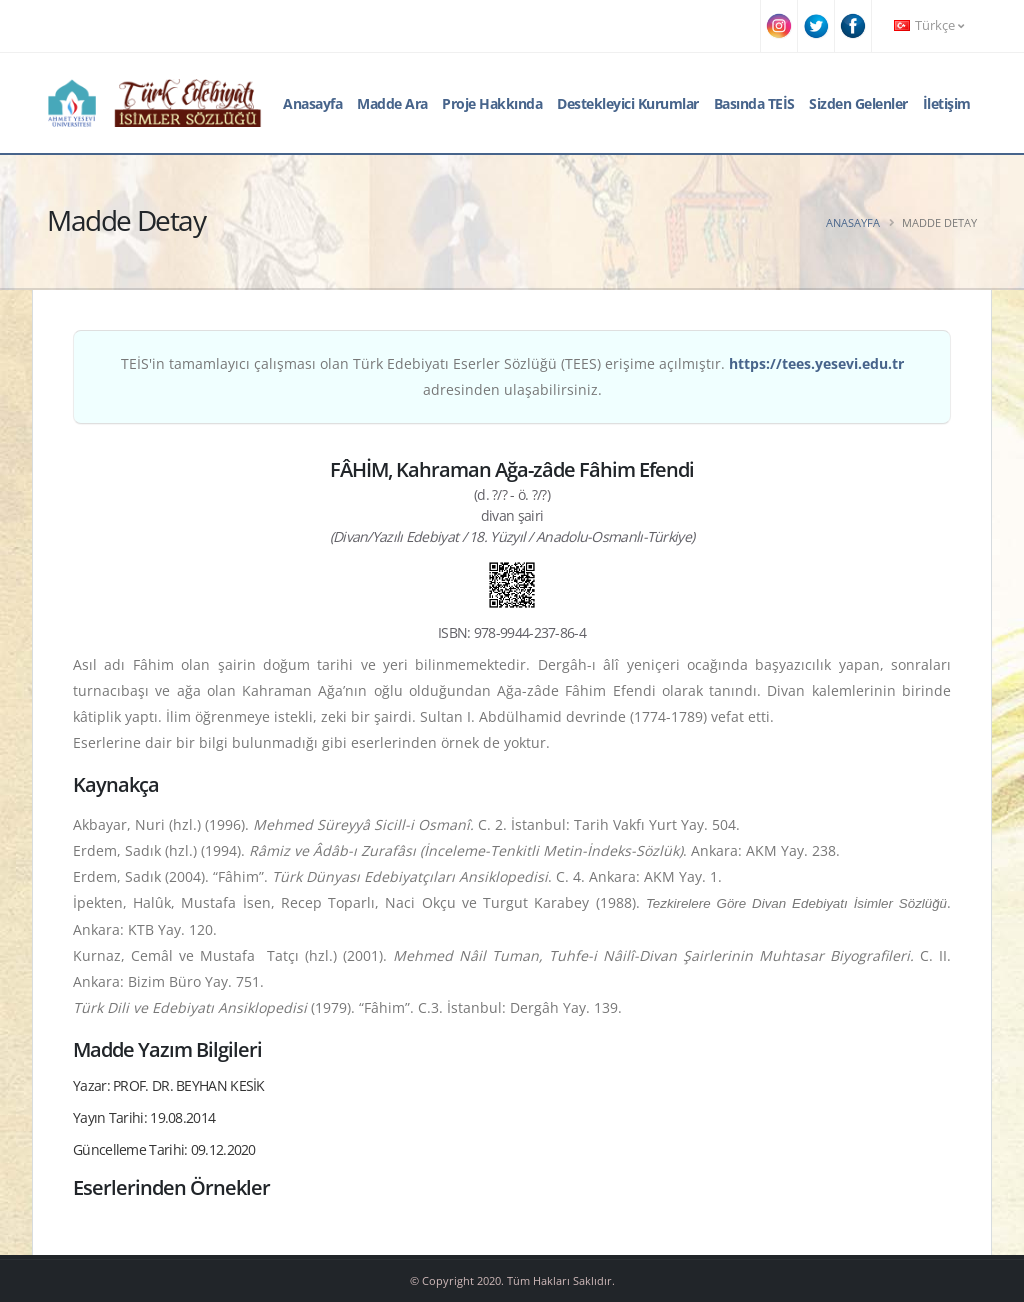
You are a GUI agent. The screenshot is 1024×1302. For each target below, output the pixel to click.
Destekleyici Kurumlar (628, 103)
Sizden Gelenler (858, 103)
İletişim (947, 103)
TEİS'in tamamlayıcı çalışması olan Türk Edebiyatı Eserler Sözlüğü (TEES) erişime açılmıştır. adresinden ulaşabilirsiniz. (512, 376)
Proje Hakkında (492, 103)
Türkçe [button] (929, 25)
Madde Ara (392, 103)
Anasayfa (312, 103)
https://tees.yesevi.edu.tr (816, 363)
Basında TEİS (754, 103)
